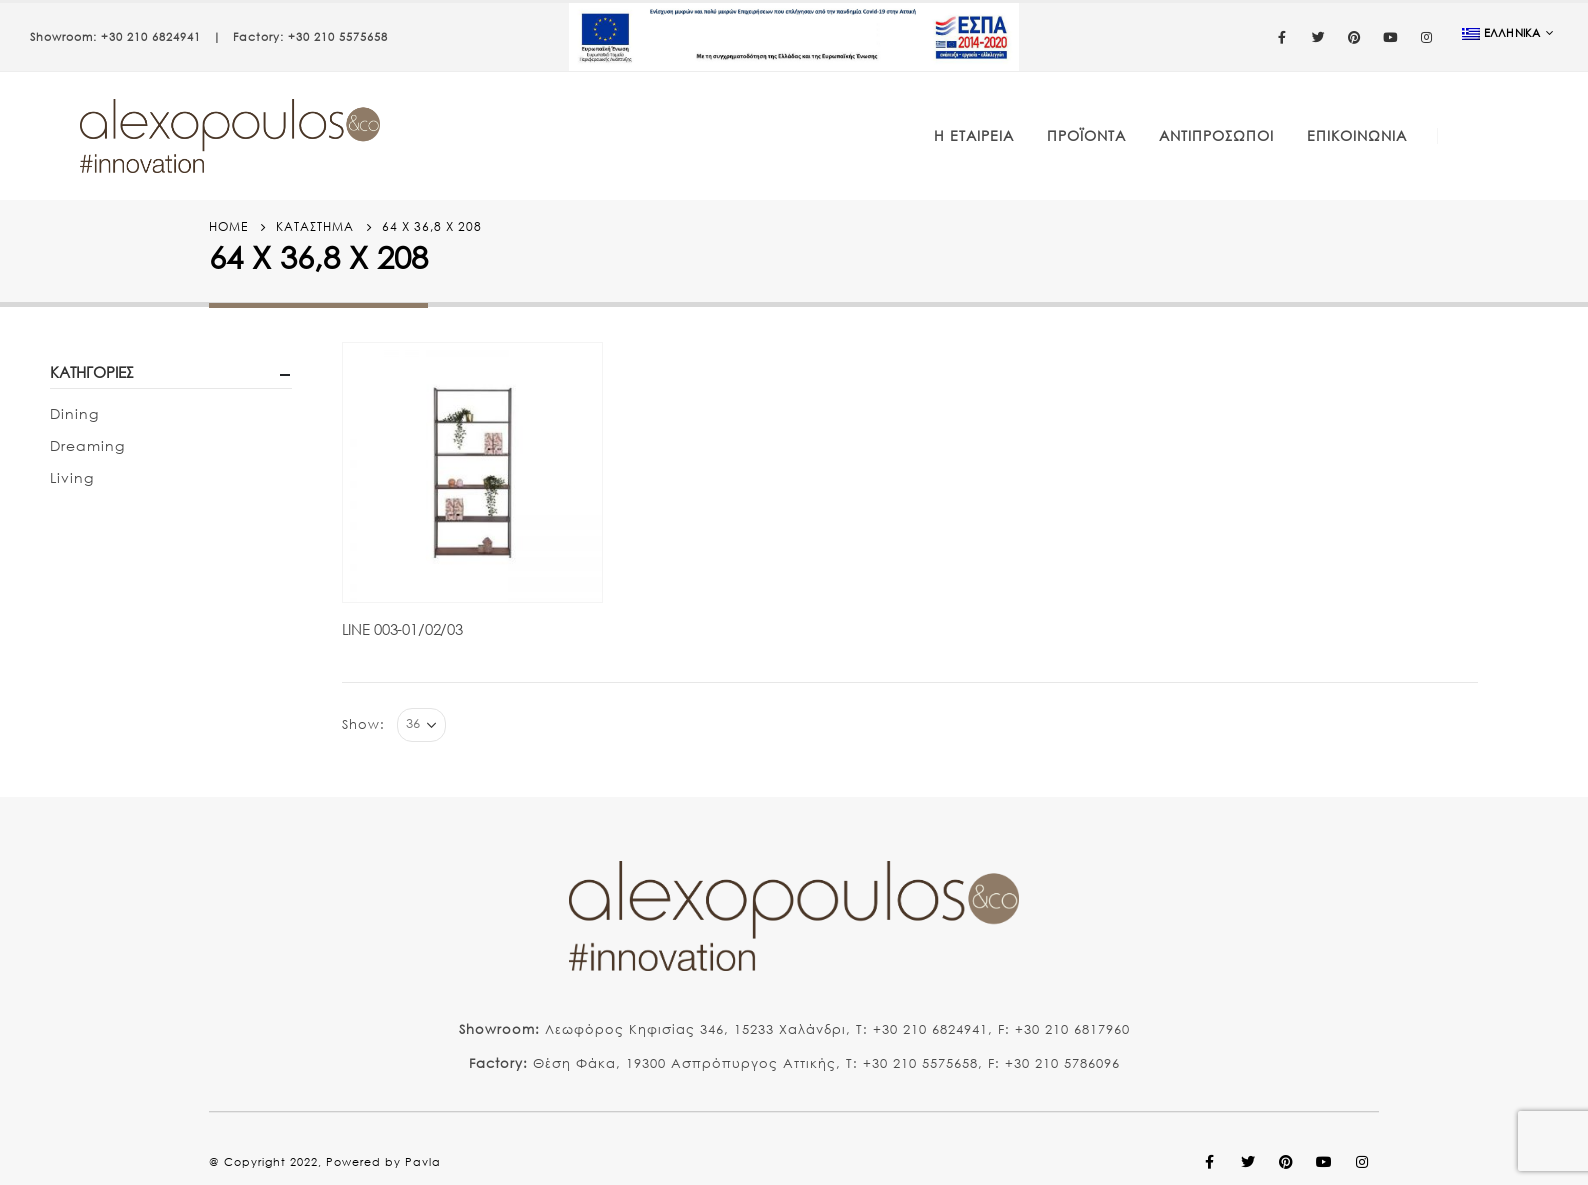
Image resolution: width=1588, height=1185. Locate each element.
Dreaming (87, 445)
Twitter (1248, 1162)
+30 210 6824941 (151, 37)
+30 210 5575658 (338, 37)
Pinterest (1286, 1162)
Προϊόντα (1086, 135)
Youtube (1324, 1162)
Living (72, 477)
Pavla (423, 1162)
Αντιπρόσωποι (1216, 135)
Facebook (1210, 1162)
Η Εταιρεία (974, 135)
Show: (363, 724)
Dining (74, 413)
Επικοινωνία (1357, 135)
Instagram (1362, 1162)
